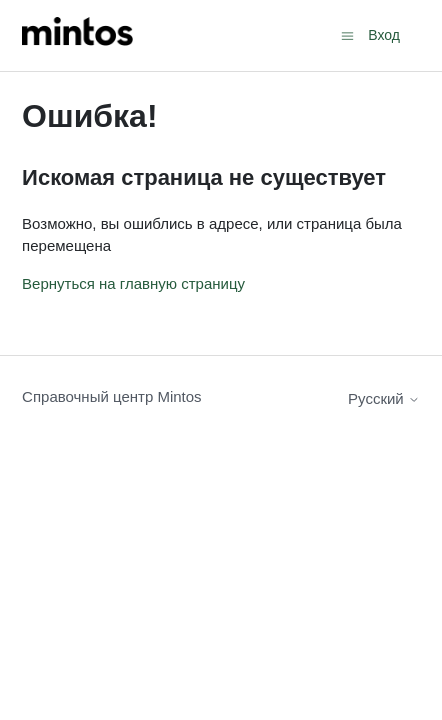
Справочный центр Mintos (112, 396)
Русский (384, 398)
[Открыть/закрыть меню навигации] (347, 34)
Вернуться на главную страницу (133, 283)
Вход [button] (384, 35)
